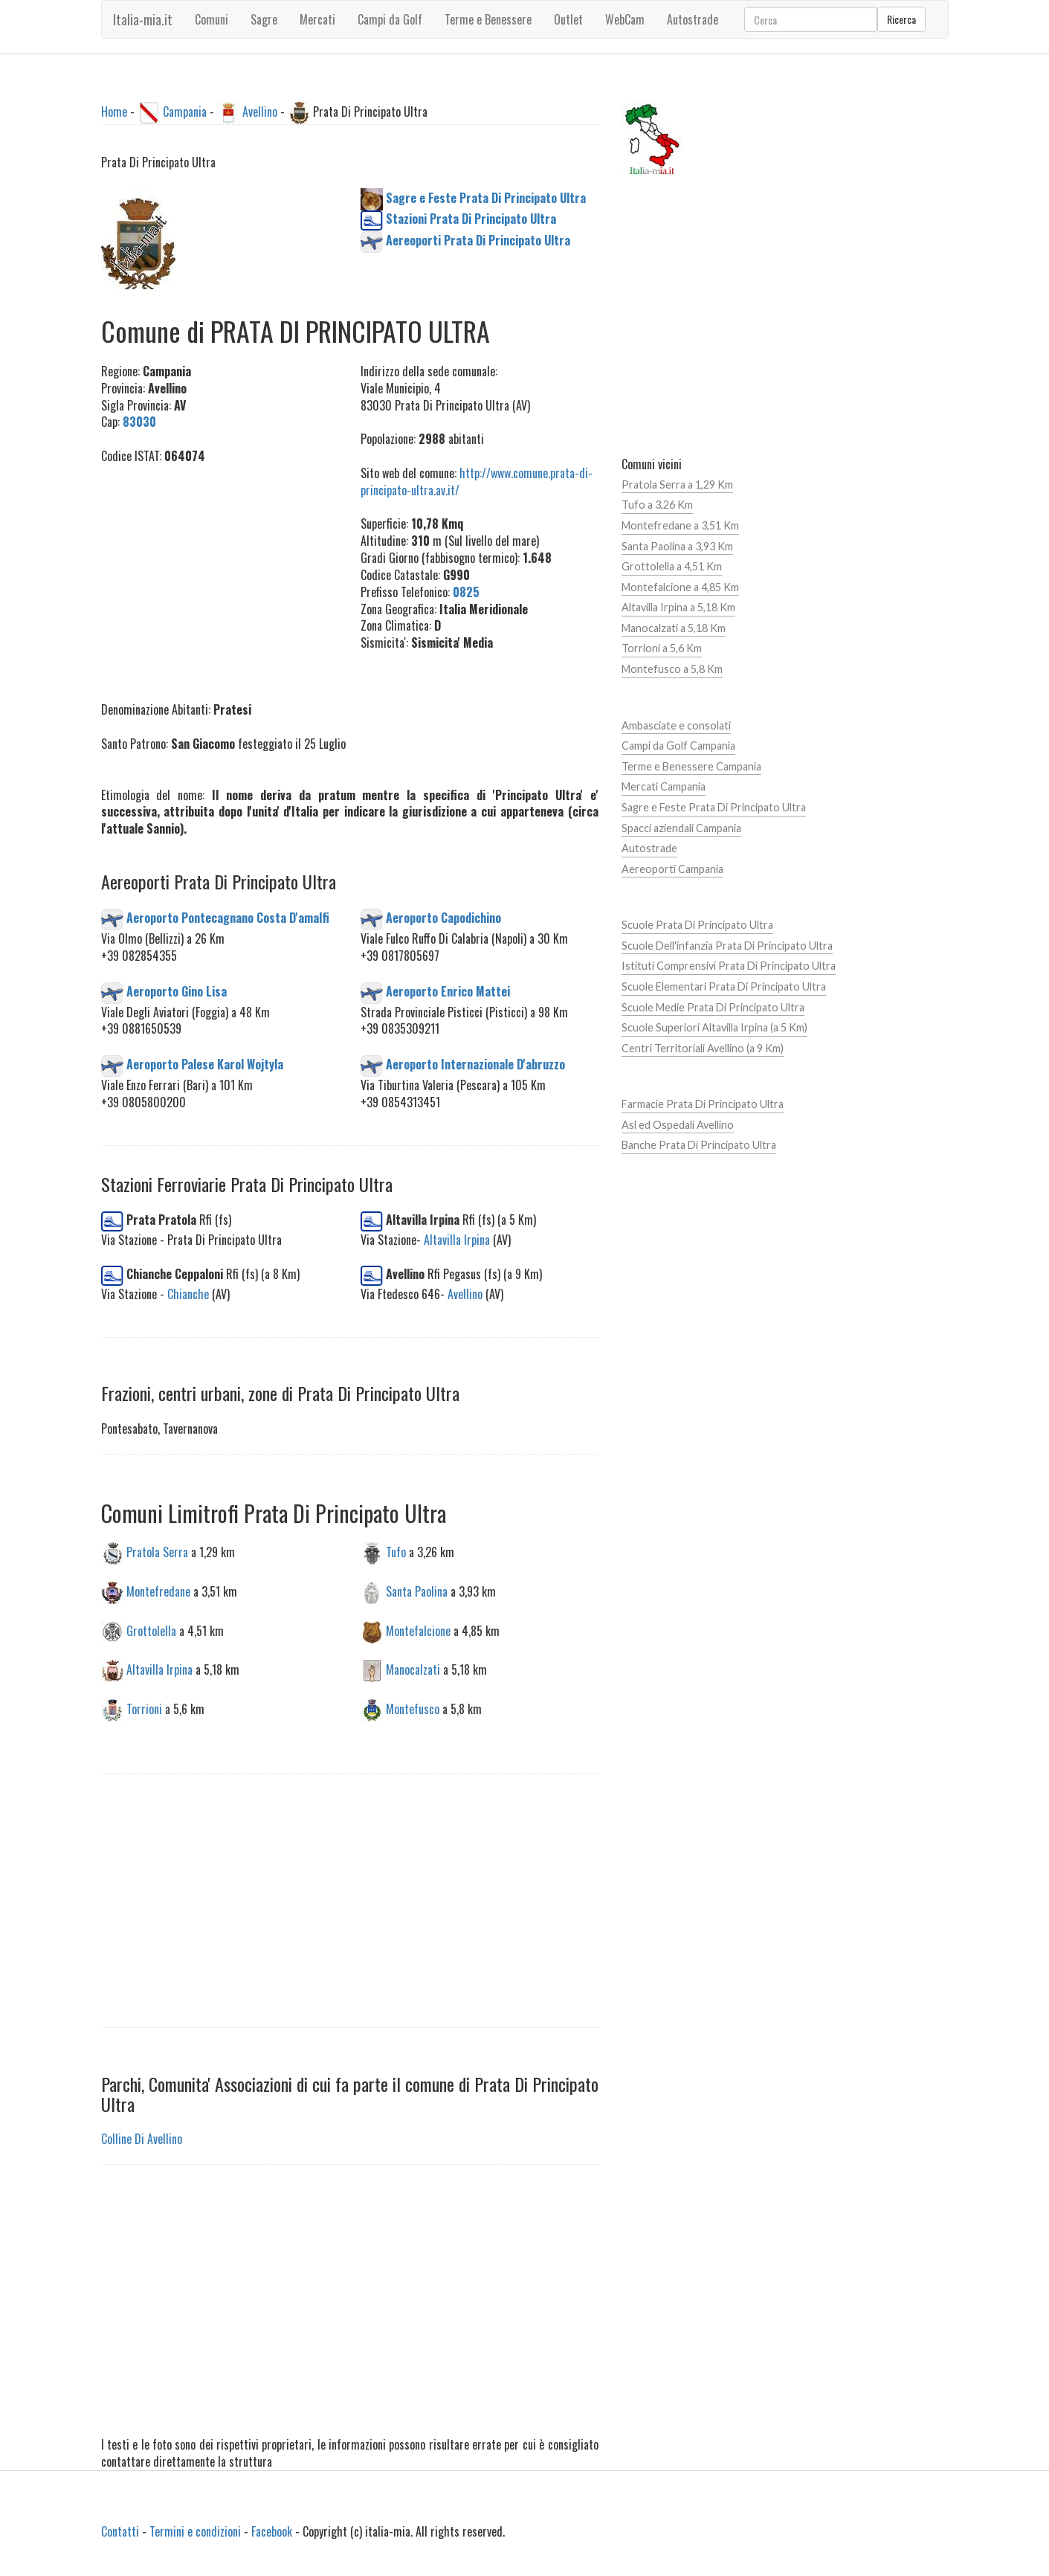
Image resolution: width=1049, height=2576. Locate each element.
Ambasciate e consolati (676, 725)
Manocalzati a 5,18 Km (674, 628)
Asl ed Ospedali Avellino (678, 1124)
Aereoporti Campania (672, 869)
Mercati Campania (664, 786)
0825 (466, 592)
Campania (185, 111)
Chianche (188, 1294)
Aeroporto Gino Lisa (176, 990)
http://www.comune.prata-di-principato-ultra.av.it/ (477, 481)
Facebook (271, 2531)
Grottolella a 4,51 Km (672, 566)
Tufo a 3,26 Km (657, 504)
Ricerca (901, 19)
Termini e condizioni (195, 2531)
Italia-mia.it (142, 19)
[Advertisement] (220, 575)
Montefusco (412, 1709)
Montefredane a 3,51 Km (680, 525)
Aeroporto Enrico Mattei (448, 990)
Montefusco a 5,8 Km (672, 669)
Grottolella (151, 1630)
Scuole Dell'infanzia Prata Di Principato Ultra (727, 945)
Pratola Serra (157, 1551)
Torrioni (144, 1709)
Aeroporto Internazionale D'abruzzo (475, 1064)
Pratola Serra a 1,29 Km (677, 484)
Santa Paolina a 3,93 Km (677, 546)
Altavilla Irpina (457, 1240)
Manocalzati (413, 1669)
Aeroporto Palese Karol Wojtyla (204, 1064)
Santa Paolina (417, 1591)
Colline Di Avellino (141, 2139)
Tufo (396, 1551)
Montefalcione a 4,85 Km (680, 587)
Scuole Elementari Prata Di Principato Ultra (724, 986)
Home (114, 111)
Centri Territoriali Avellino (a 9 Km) (703, 1048)
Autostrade (649, 848)
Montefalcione (418, 1630)
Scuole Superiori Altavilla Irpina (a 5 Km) (714, 1027)
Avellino (259, 111)
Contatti (120, 2531)
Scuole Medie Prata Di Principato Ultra (713, 1007)
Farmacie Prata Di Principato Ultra (703, 1104)
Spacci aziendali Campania (681, 828)
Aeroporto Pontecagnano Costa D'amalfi (227, 918)
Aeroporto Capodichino (443, 918)
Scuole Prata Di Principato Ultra (697, 924)
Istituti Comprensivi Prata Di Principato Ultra (729, 965)
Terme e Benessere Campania (691, 766)
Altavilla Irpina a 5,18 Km (678, 607)
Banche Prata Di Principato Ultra (699, 1145)
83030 (139, 422)
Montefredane (158, 1591)
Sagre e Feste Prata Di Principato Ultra (714, 807)
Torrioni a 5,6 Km (662, 648)
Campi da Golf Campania (678, 745)
